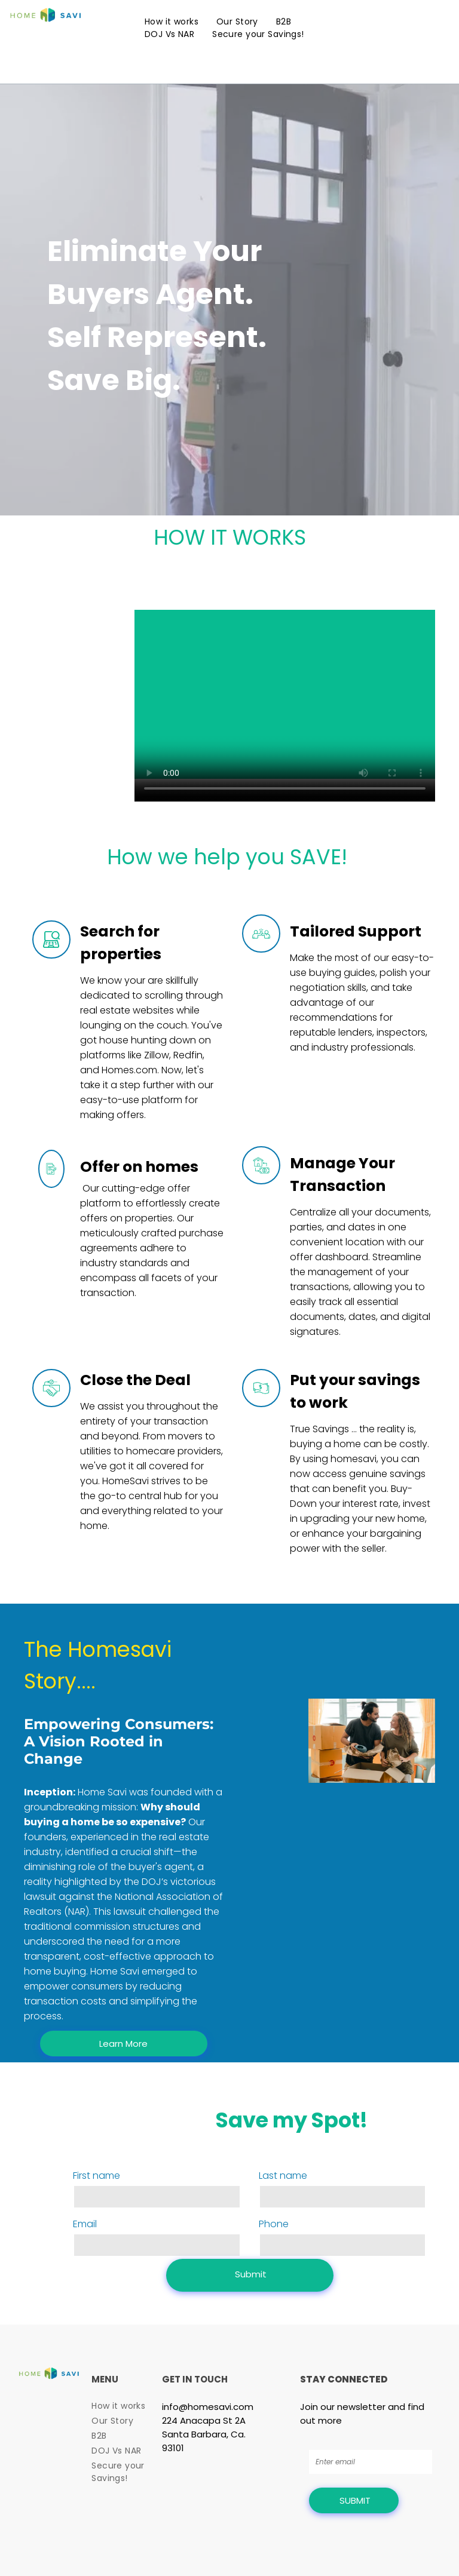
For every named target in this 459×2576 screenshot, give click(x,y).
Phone (274, 2224)
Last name (283, 2175)
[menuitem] (171, 22)
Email (85, 2224)
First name (96, 2175)
